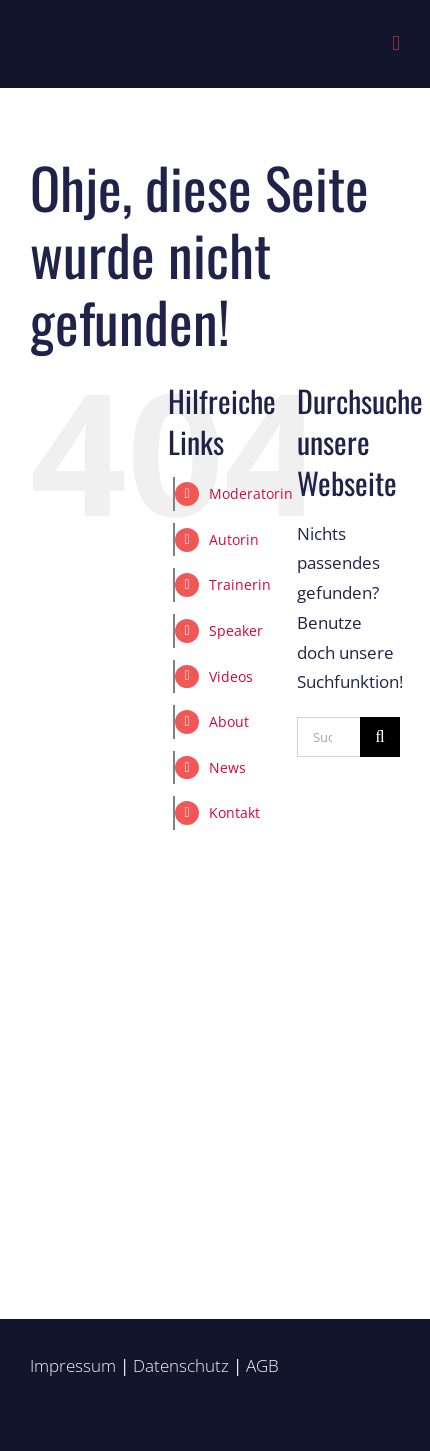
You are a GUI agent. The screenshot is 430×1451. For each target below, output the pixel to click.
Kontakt (234, 812)
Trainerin (240, 584)
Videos (231, 676)
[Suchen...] (328, 737)
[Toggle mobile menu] (396, 43)
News (227, 767)
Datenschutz (181, 1365)
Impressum (73, 1365)
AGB (262, 1365)
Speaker (236, 630)
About (229, 721)
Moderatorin (251, 493)
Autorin (234, 539)
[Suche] (380, 737)
